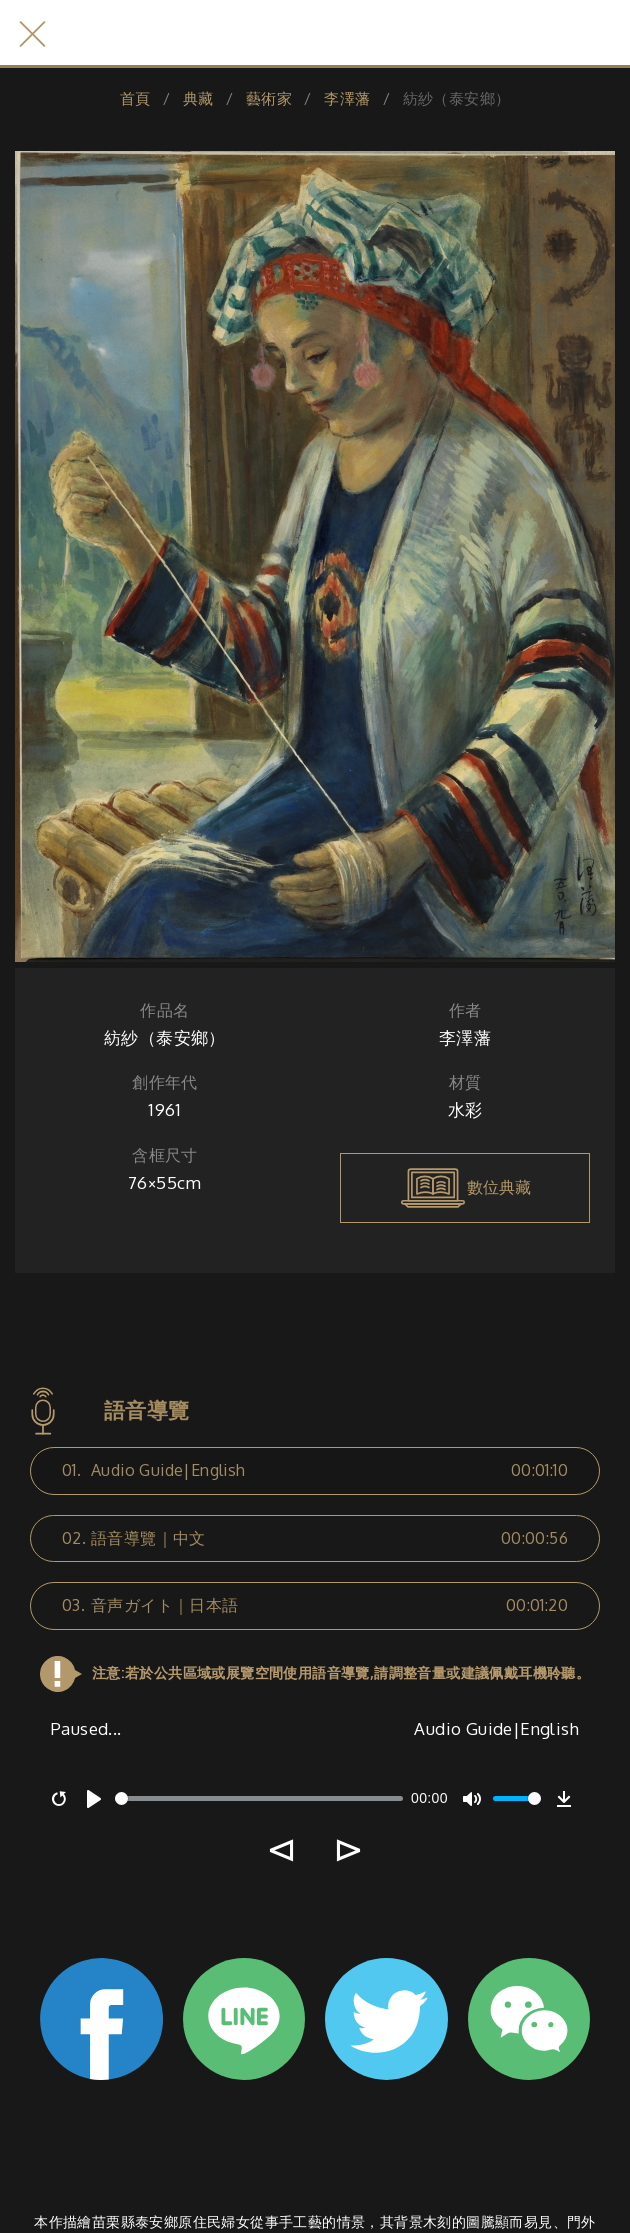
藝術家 (269, 98)
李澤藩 (347, 98)
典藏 (198, 98)
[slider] (259, 1798)
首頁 (135, 98)
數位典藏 (465, 1188)
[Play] (94, 1799)
